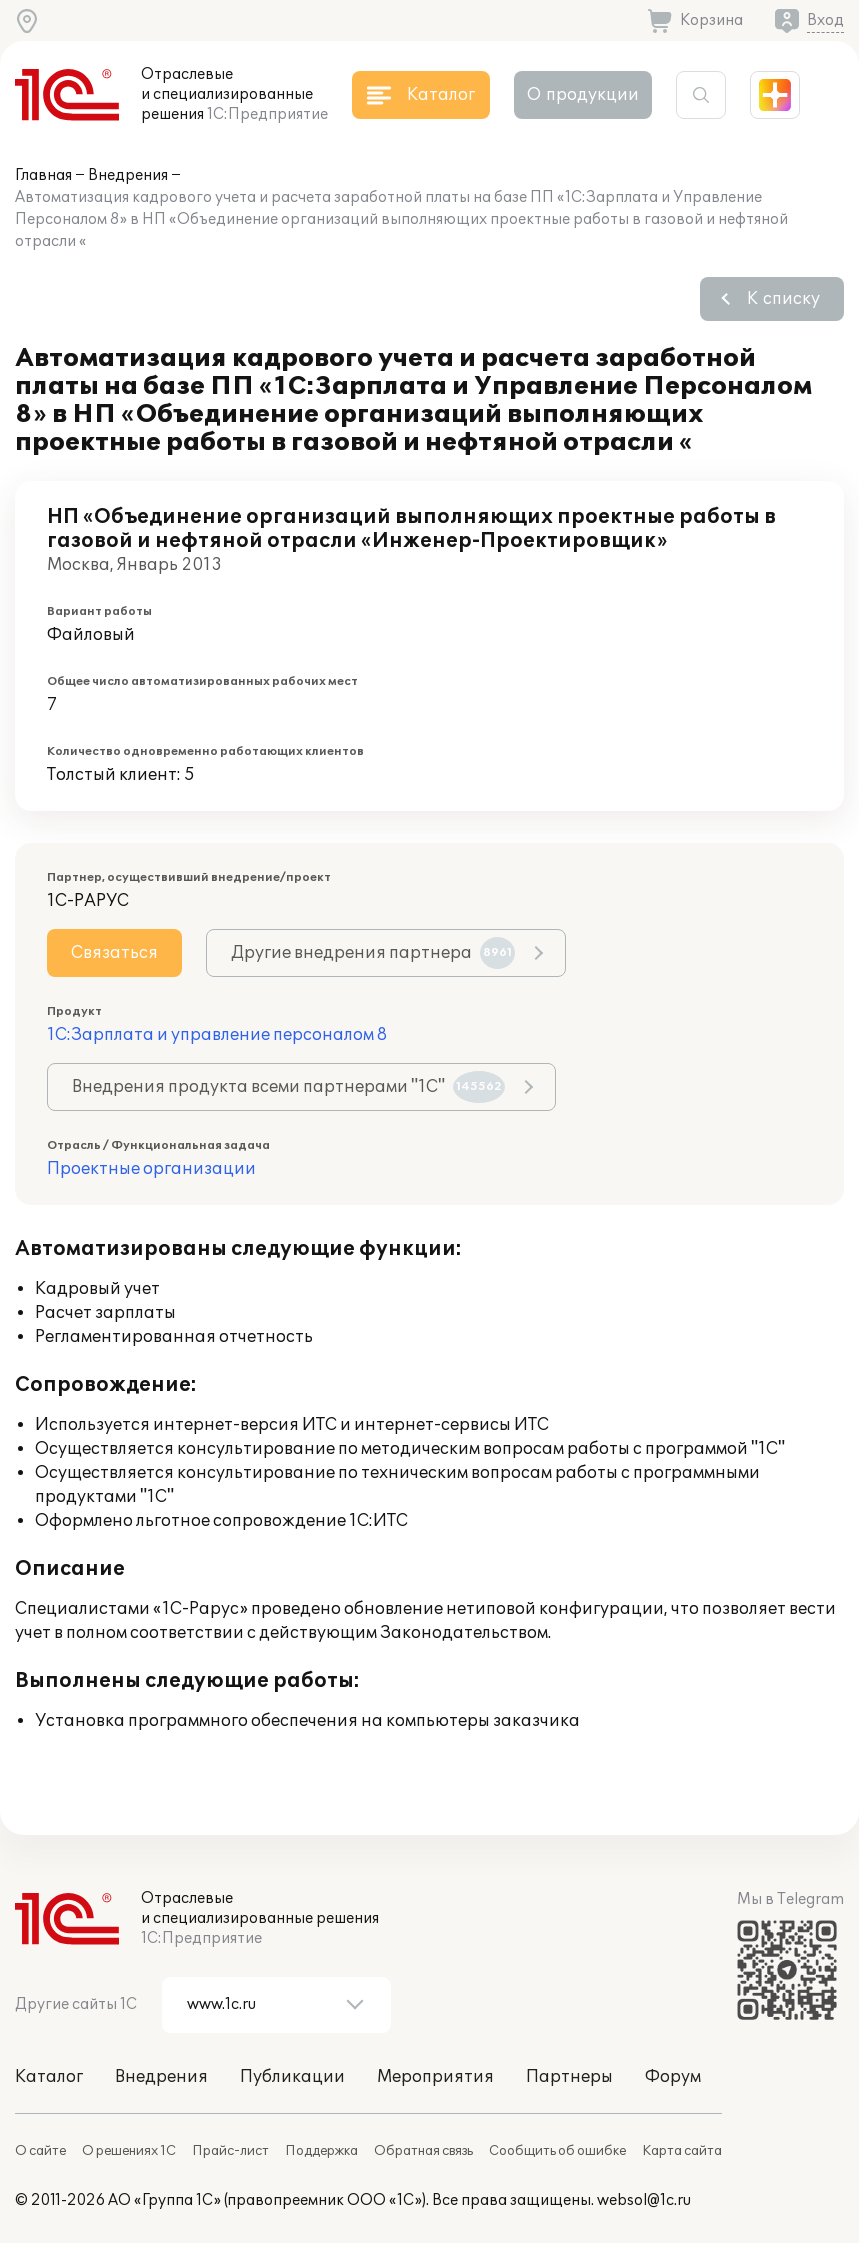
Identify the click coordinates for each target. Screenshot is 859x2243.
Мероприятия (435, 2077)
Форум (673, 2077)
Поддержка (321, 2151)
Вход (825, 20)
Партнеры (569, 2077)
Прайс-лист (230, 2151)
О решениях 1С (129, 2151)
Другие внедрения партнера (373, 953)
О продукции (583, 95)
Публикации (292, 2077)
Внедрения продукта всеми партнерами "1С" (288, 1087)
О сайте (40, 2151)
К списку (783, 299)
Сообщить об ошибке (557, 2151)
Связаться (114, 953)
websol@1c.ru (644, 2200)
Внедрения (128, 175)
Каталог (49, 2077)
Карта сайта (682, 2151)
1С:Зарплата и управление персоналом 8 (217, 1035)
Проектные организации (151, 1169)
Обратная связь (423, 2151)
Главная (43, 175)
